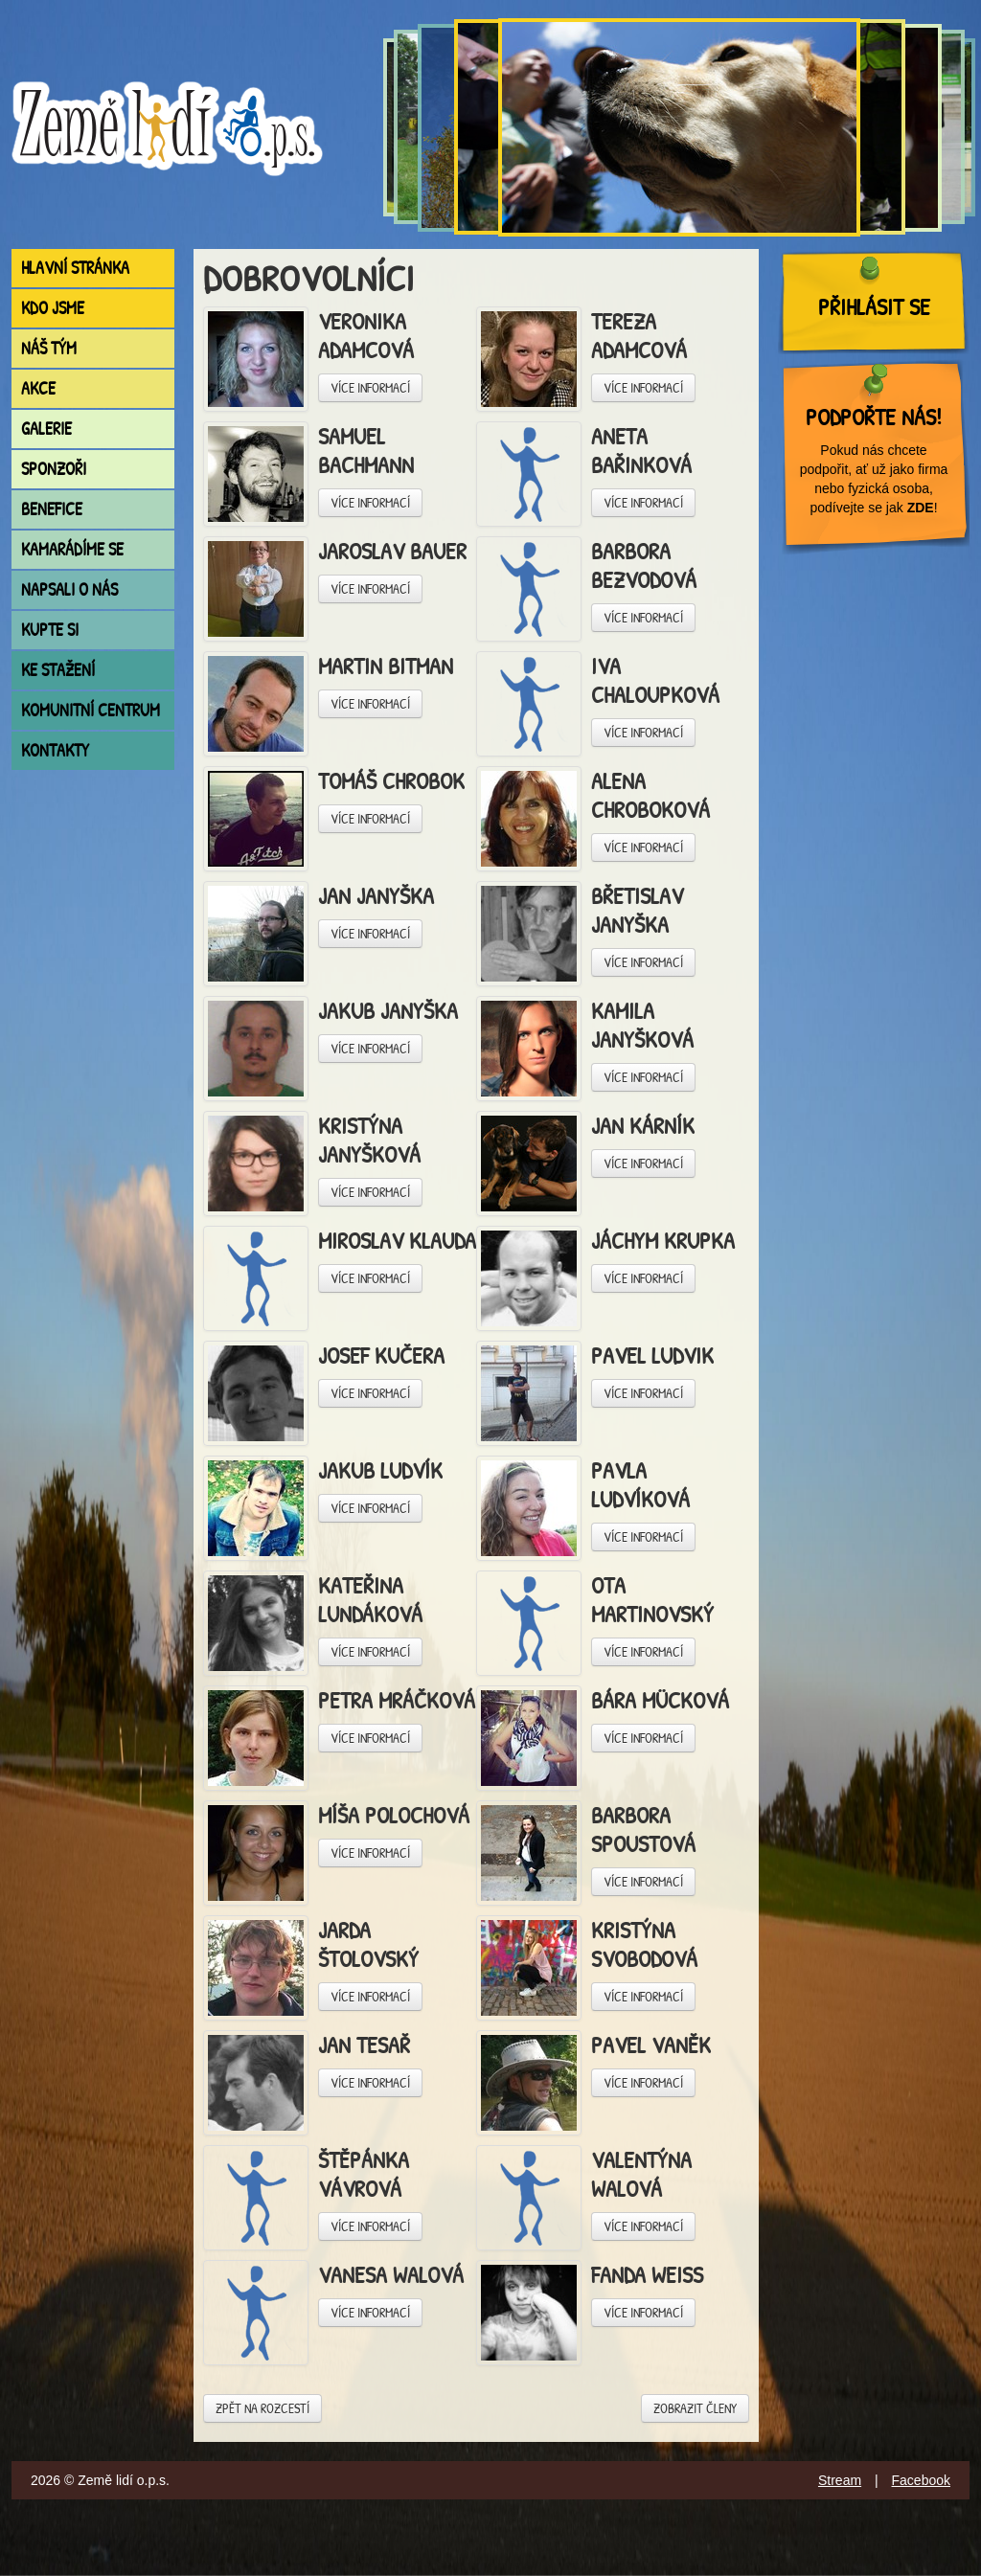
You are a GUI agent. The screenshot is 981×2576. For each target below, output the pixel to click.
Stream (839, 2480)
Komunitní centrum (90, 710)
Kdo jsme (52, 308)
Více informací (370, 387)
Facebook (921, 2480)
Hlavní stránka (75, 268)
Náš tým (49, 348)
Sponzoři (53, 469)
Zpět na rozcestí (262, 2408)
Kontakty (55, 750)
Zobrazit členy (695, 2408)
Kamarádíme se (72, 549)
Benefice (51, 509)
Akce (38, 388)
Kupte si (50, 630)
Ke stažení (58, 670)
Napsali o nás (69, 589)
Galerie (46, 429)
